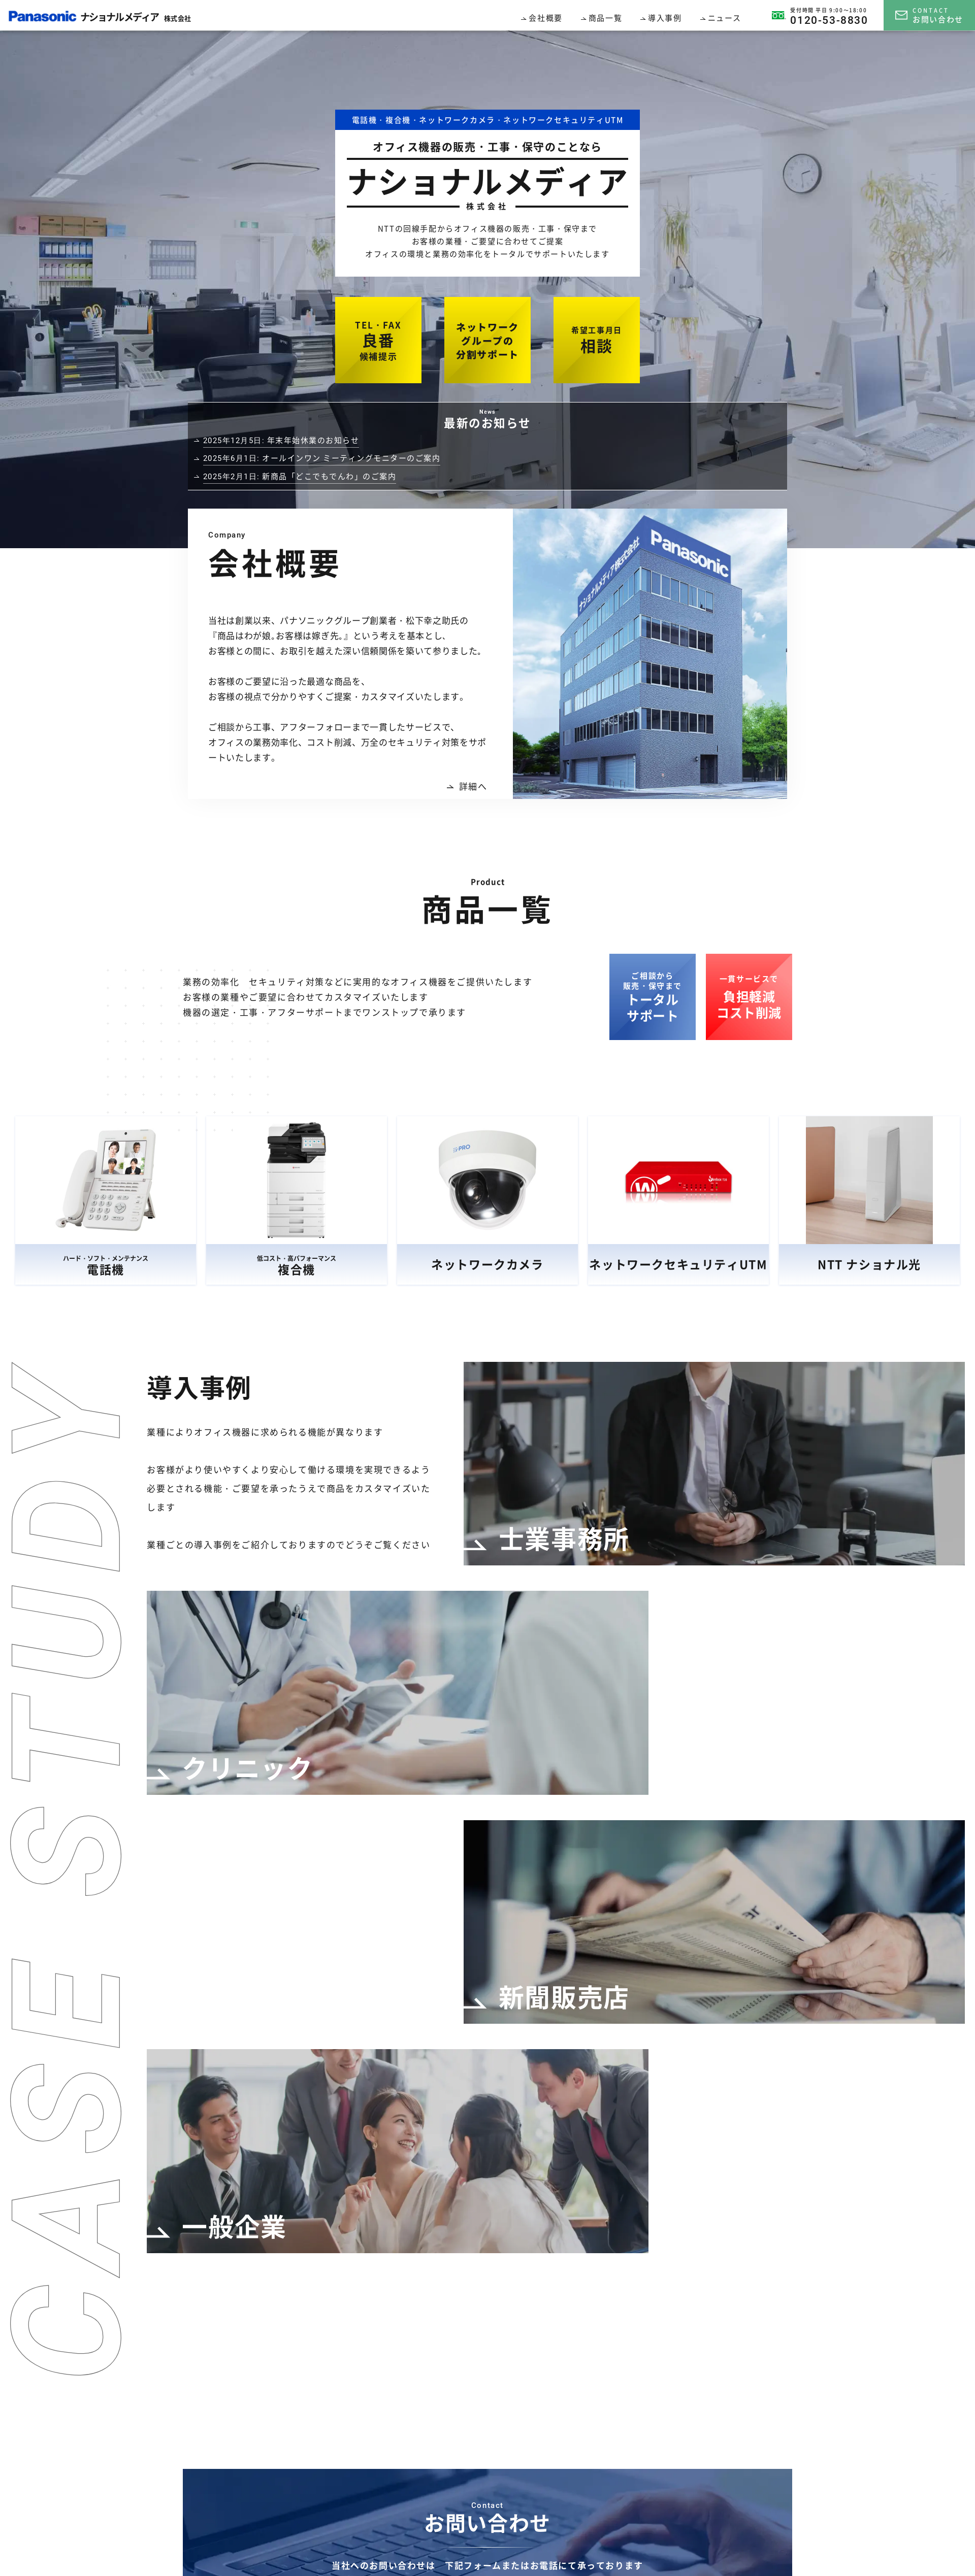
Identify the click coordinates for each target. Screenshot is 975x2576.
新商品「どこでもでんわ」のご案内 (300, 476)
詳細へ (467, 786)
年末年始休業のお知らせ (281, 439)
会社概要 (545, 17)
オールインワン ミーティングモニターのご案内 (322, 457)
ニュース (724, 17)
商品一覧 (605, 17)
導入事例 (664, 17)
